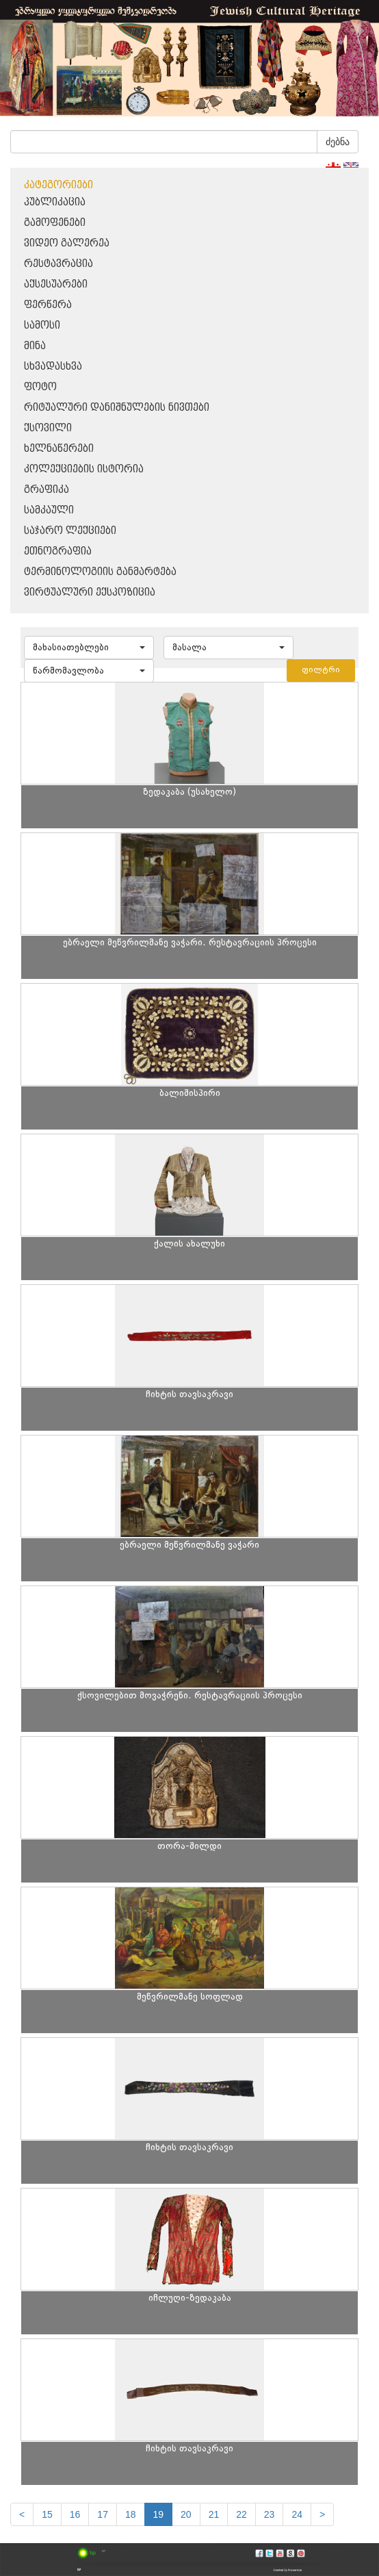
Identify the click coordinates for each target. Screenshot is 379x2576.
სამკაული (49, 510)
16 (75, 2514)
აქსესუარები (56, 284)
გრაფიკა (46, 490)
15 (47, 2514)
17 (102, 2514)
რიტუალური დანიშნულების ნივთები (116, 407)
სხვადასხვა (53, 366)
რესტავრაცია (58, 264)
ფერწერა (48, 305)
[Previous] (22, 2514)
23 (269, 2514)
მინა (35, 346)
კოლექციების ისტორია (84, 469)
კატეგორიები (58, 185)
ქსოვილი (48, 428)
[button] (89, 647)
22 (241, 2514)
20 (186, 2514)
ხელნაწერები (59, 449)
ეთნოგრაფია (58, 551)
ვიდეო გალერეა (66, 243)
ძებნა (338, 141)
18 (130, 2514)
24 (296, 2514)
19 (158, 2514)
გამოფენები (55, 223)
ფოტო (40, 387)
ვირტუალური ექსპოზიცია (89, 592)
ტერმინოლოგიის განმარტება (100, 572)
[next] (322, 2514)
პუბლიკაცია (55, 202)
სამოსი (42, 325)
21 (214, 2514)
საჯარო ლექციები (70, 531)
